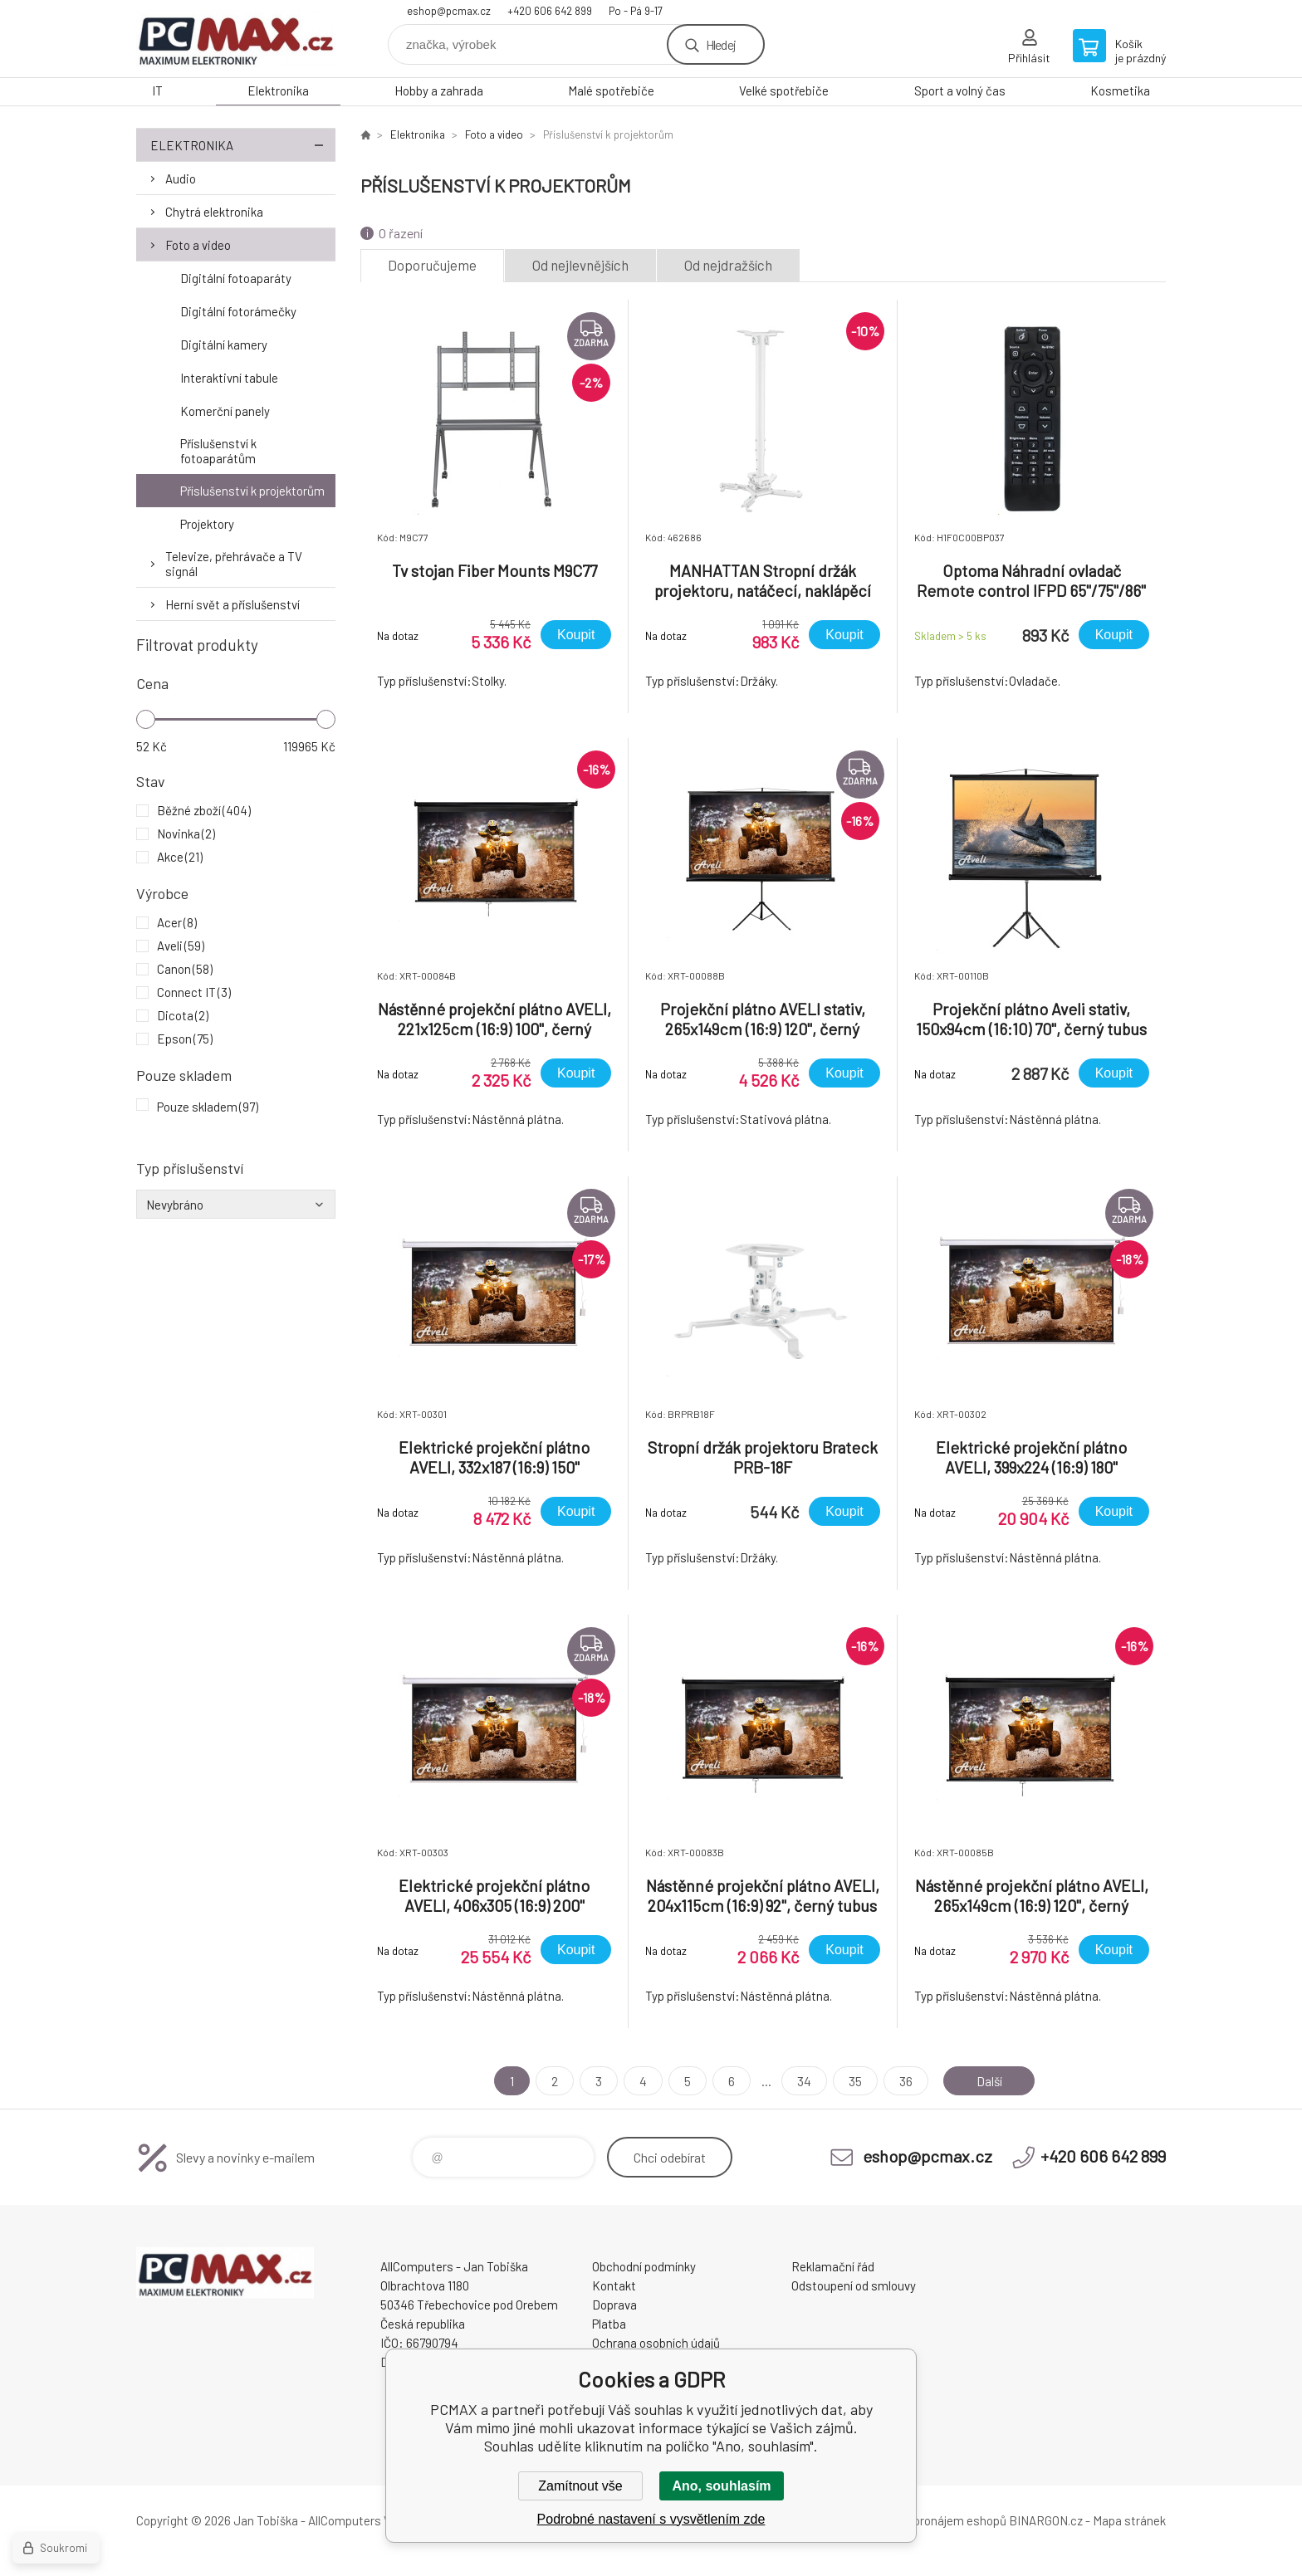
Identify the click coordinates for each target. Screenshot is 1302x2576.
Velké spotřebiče (784, 90)
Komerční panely (225, 410)
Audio (180, 178)
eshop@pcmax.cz (449, 10)
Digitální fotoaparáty (235, 278)
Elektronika (278, 90)
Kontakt (614, 2285)
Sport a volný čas (960, 90)
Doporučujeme (432, 265)
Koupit (576, 635)
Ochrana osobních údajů (656, 2342)
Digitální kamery (223, 344)
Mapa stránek (1129, 2520)
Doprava (614, 2304)
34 (802, 2081)
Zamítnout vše (580, 2486)
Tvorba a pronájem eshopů (935, 2520)
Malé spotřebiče (611, 90)
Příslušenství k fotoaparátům (218, 451)
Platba (609, 2323)
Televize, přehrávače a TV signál (233, 564)
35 (853, 2081)
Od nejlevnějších (580, 265)
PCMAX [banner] (235, 38)
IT (157, 90)
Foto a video (198, 244)
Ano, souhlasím (721, 2486)
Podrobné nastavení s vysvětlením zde (651, 2519)
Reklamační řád (832, 2266)
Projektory (207, 523)
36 (904, 2081)
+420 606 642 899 (549, 10)
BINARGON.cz (1046, 2520)
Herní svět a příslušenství (232, 604)
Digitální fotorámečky (238, 311)
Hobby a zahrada (438, 90)
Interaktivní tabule (229, 377)
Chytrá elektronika (214, 211)
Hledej (721, 44)
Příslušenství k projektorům (252, 490)
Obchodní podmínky (644, 2266)
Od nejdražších (728, 265)
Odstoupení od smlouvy (853, 2285)
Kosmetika (1120, 90)
